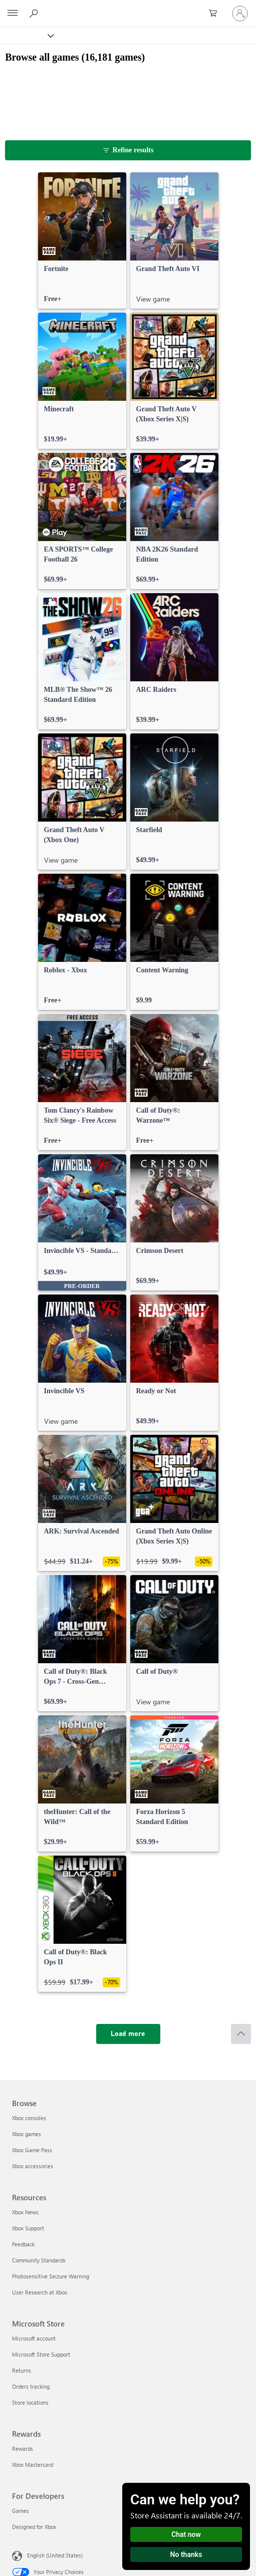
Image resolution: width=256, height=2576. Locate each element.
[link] (82, 240)
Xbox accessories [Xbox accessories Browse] (32, 2166)
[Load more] (128, 2034)
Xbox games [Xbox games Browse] (26, 2134)
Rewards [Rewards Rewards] (22, 2448)
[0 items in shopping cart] (216, 14)
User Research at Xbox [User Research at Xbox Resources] (39, 2292)
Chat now (186, 2534)
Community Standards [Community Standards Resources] (39, 2260)
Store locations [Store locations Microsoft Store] (30, 2402)
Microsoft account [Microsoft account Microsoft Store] (34, 2338)
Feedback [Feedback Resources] (23, 2244)
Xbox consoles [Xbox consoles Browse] (29, 2118)
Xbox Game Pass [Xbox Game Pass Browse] (32, 2150)
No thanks (186, 2554)
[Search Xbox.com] (35, 13)
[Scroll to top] (241, 2034)
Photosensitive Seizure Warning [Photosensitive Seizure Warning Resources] (50, 2276)
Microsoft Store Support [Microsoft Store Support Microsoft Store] (41, 2354)
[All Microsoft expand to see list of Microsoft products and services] (13, 14)
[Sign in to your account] (240, 14)
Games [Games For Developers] (20, 2510)
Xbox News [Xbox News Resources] (25, 2212)
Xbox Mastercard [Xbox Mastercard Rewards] (32, 2464)
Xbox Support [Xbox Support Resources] (28, 2228)
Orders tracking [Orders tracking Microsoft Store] (31, 2386)
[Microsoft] (128, 8)
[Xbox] (26, 35)
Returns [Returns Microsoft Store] (21, 2370)
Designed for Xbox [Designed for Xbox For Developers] (34, 2526)
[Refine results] (128, 150)
